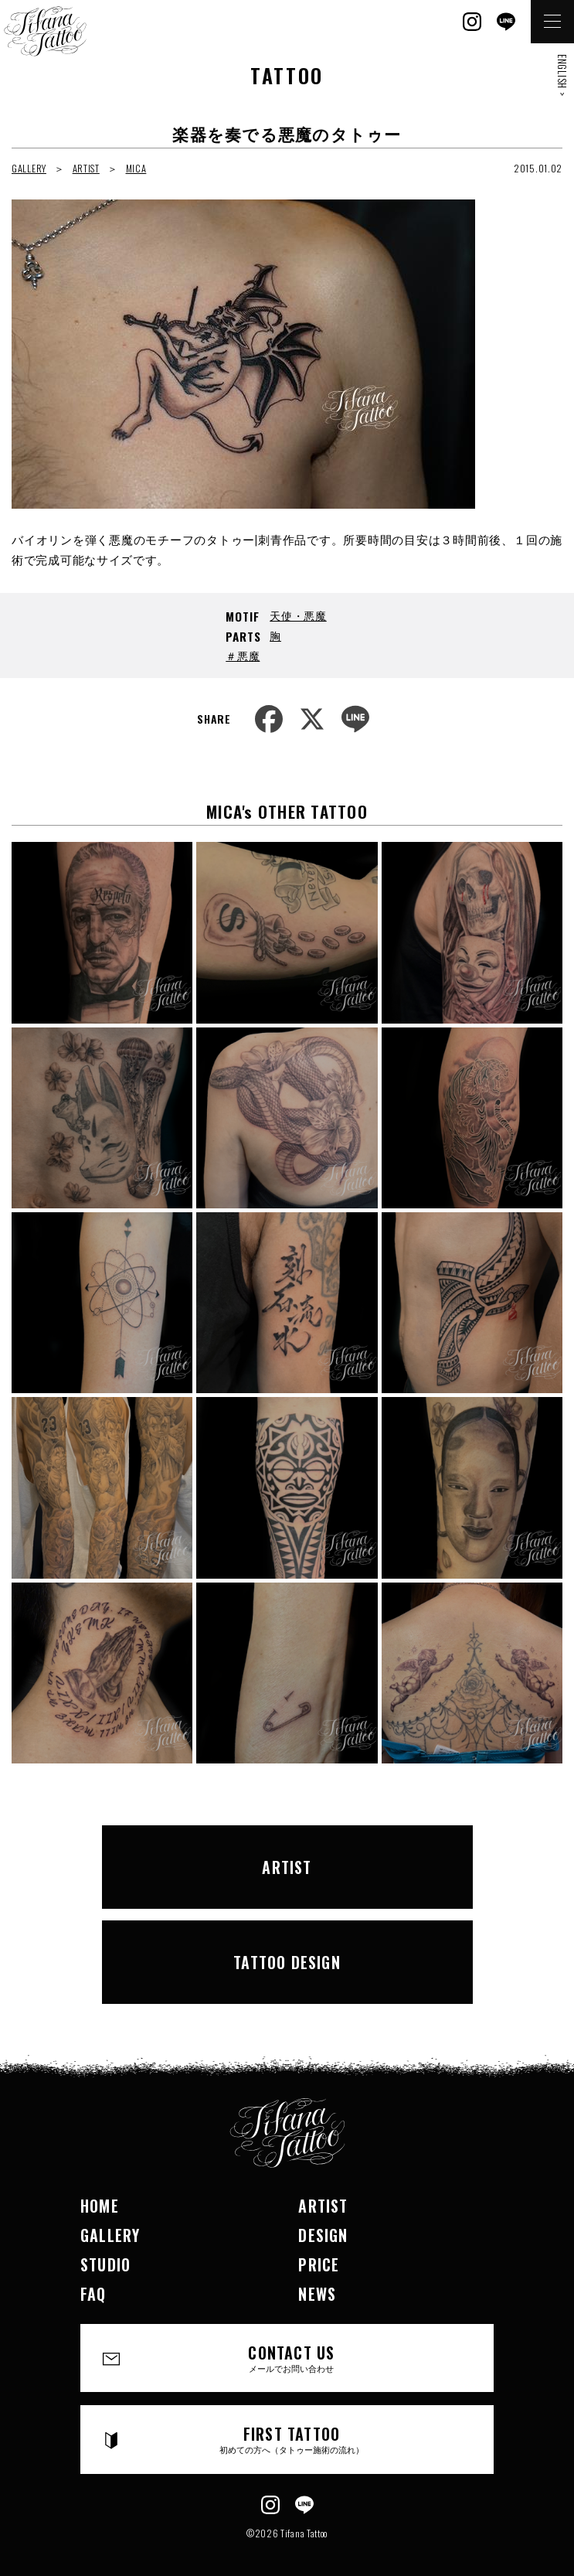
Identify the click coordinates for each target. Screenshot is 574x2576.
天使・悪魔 (298, 615)
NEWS (317, 2293)
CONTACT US (292, 2357)
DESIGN (323, 2235)
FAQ (93, 2293)
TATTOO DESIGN (287, 1962)
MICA (136, 168)
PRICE (318, 2264)
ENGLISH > (562, 75)
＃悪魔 (243, 655)
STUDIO (105, 2264)
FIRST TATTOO (292, 2438)
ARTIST (86, 168)
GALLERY (29, 168)
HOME (99, 2205)
